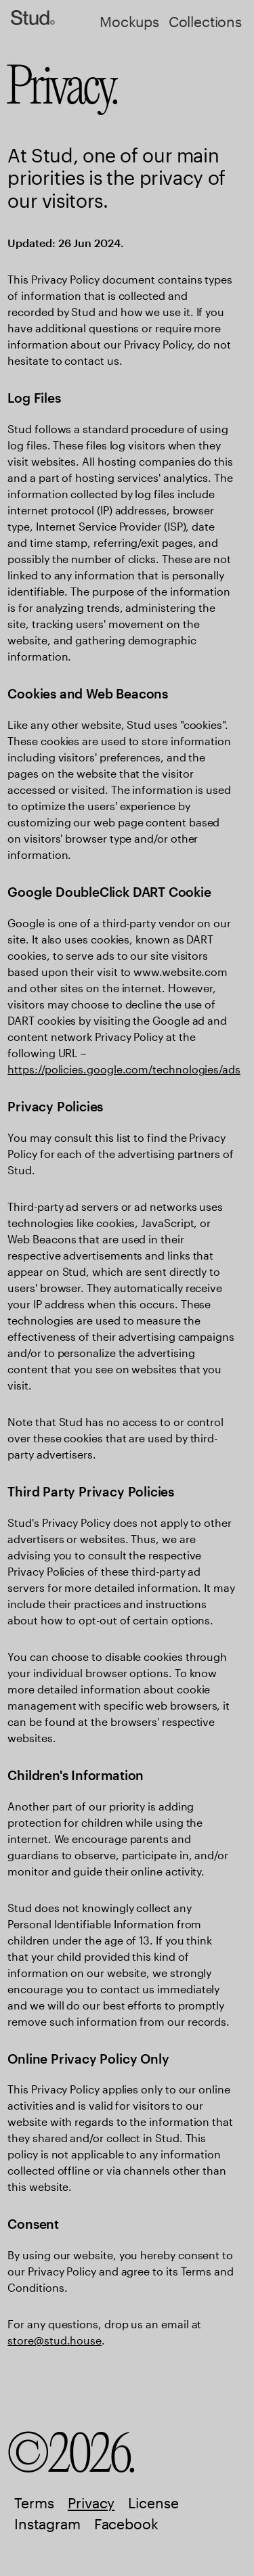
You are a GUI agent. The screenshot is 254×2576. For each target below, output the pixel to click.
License (153, 2503)
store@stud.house (54, 2340)
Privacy (91, 2503)
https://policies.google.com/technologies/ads (123, 1069)
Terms (34, 2503)
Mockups (129, 22)
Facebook (126, 2524)
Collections (205, 22)
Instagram (47, 2524)
